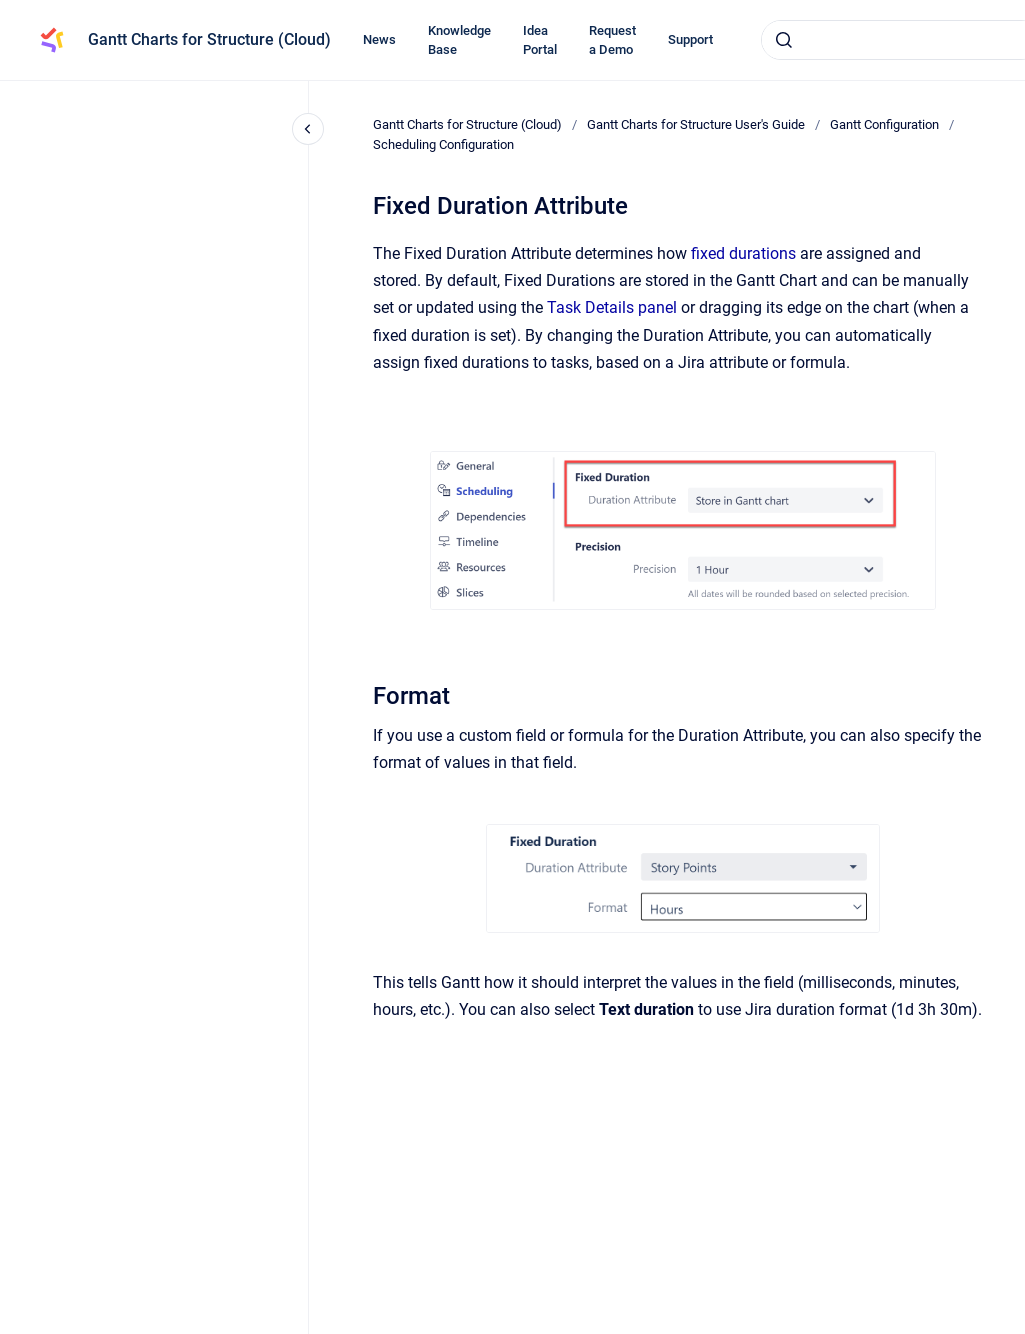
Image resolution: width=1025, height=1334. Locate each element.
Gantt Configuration (884, 124)
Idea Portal (540, 40)
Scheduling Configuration (443, 144)
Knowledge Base (459, 40)
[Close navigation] (308, 129)
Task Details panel (612, 307)
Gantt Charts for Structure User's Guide (696, 124)
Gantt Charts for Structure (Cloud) (209, 39)
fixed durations (741, 253)
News (379, 39)
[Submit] (784, 40)
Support (690, 39)
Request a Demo (612, 40)
